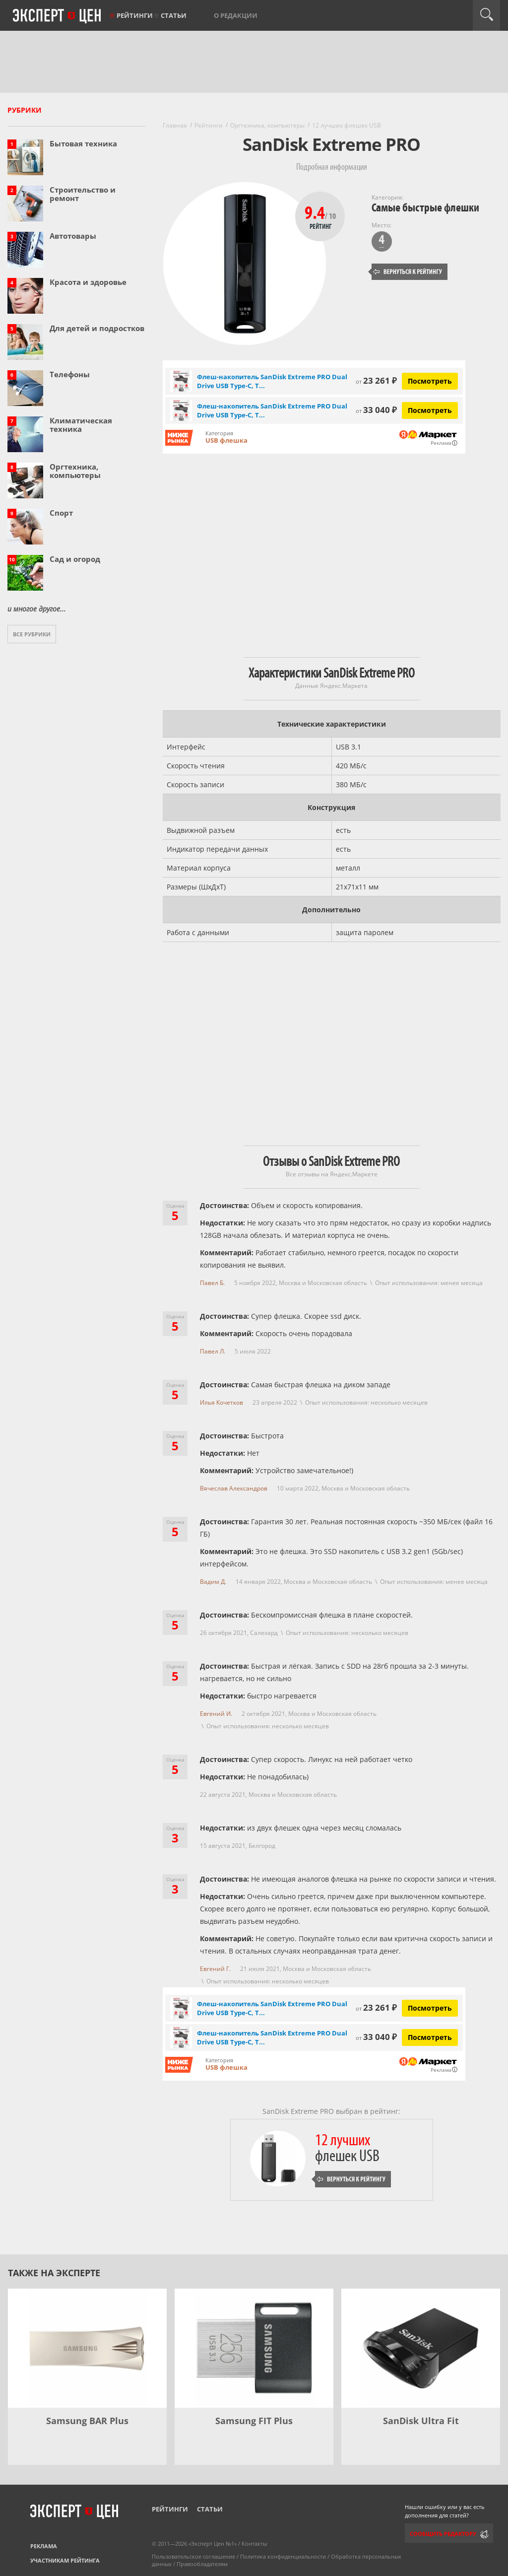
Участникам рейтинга (65, 2560)
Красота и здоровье (88, 282)
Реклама (43, 2546)
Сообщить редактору (443, 2533)
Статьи (174, 15)
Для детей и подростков (97, 328)
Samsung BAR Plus (87, 2421)
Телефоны (70, 374)
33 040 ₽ (376, 409)
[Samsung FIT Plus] (254, 2348)
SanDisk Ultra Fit (421, 2421)
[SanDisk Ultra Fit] (420, 2348)
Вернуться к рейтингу (407, 272)
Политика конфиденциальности (283, 2556)
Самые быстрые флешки (425, 208)
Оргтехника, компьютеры (75, 471)
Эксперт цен (57, 16)
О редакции (235, 15)
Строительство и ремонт (83, 194)
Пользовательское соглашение (193, 2556)
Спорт (61, 513)
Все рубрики (32, 634)
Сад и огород (75, 559)
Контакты (254, 2543)
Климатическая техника (81, 424)
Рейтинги (135, 15)
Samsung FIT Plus (254, 2421)
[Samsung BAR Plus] (87, 2348)
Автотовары (73, 236)
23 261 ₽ (376, 380)
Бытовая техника (83, 143)
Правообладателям (202, 2564)
